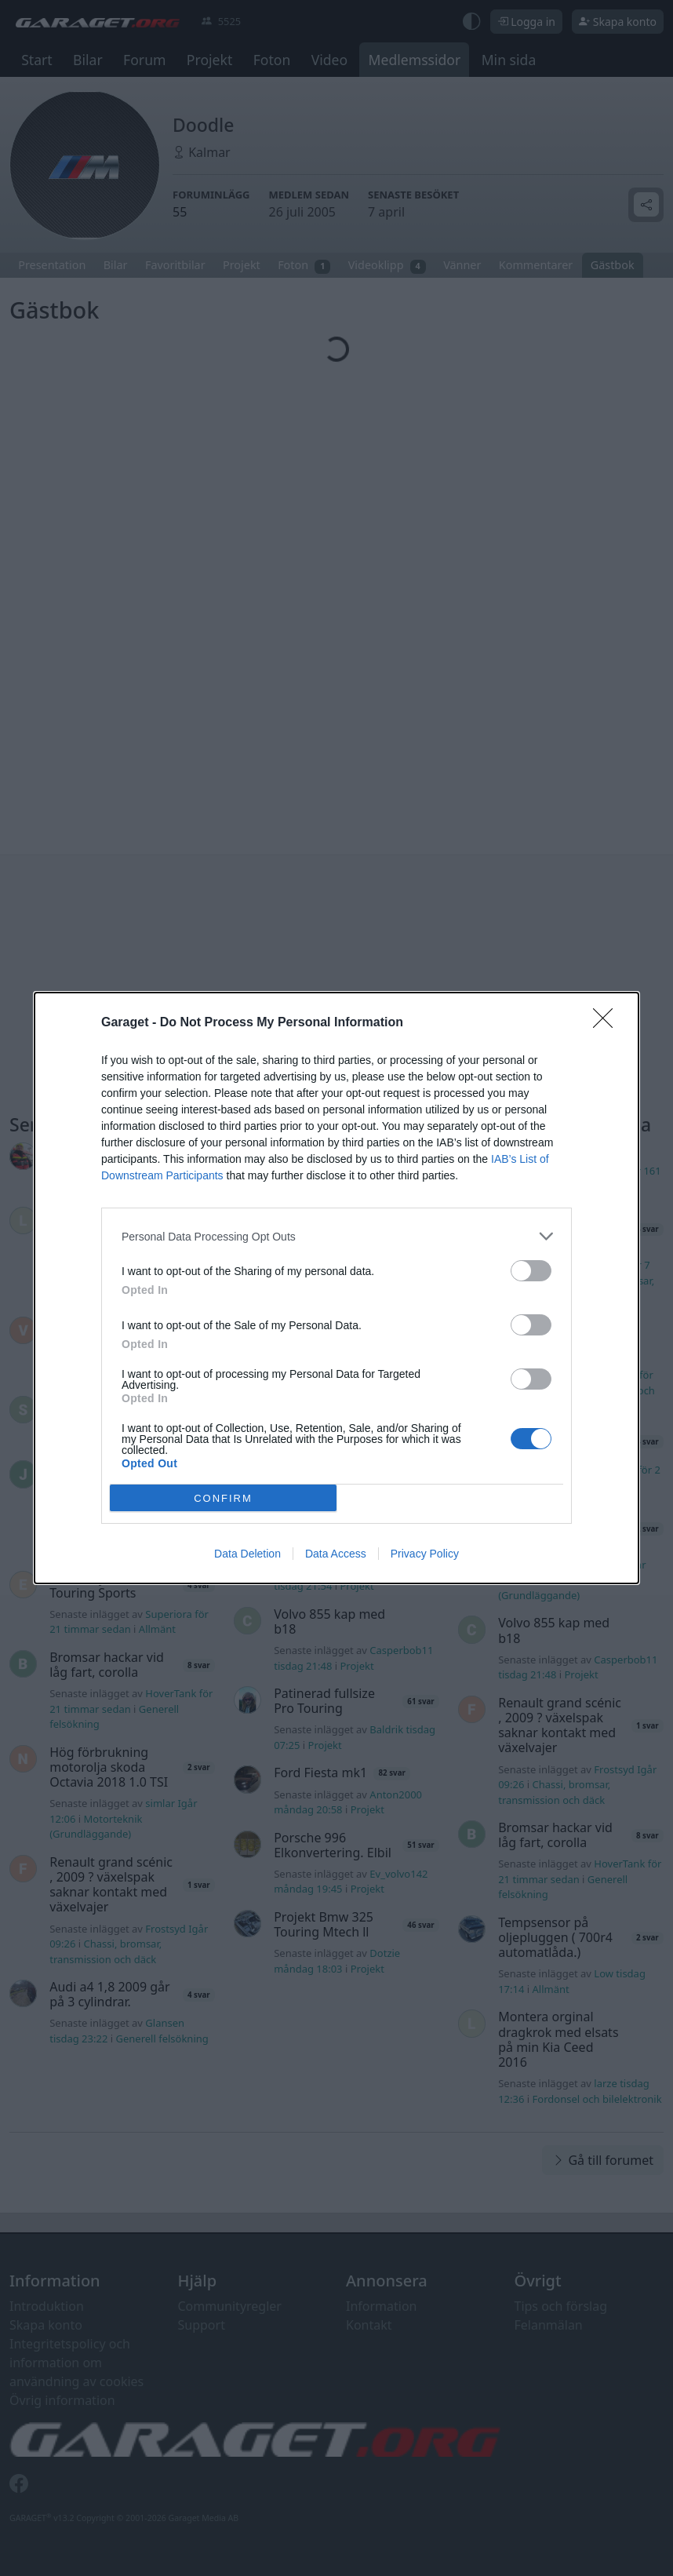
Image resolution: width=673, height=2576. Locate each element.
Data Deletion (247, 1553)
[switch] (531, 1270)
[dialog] (336, 1288)
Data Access (335, 1553)
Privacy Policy (425, 1553)
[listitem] (336, 1236)
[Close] (608, 1023)
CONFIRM (223, 1497)
